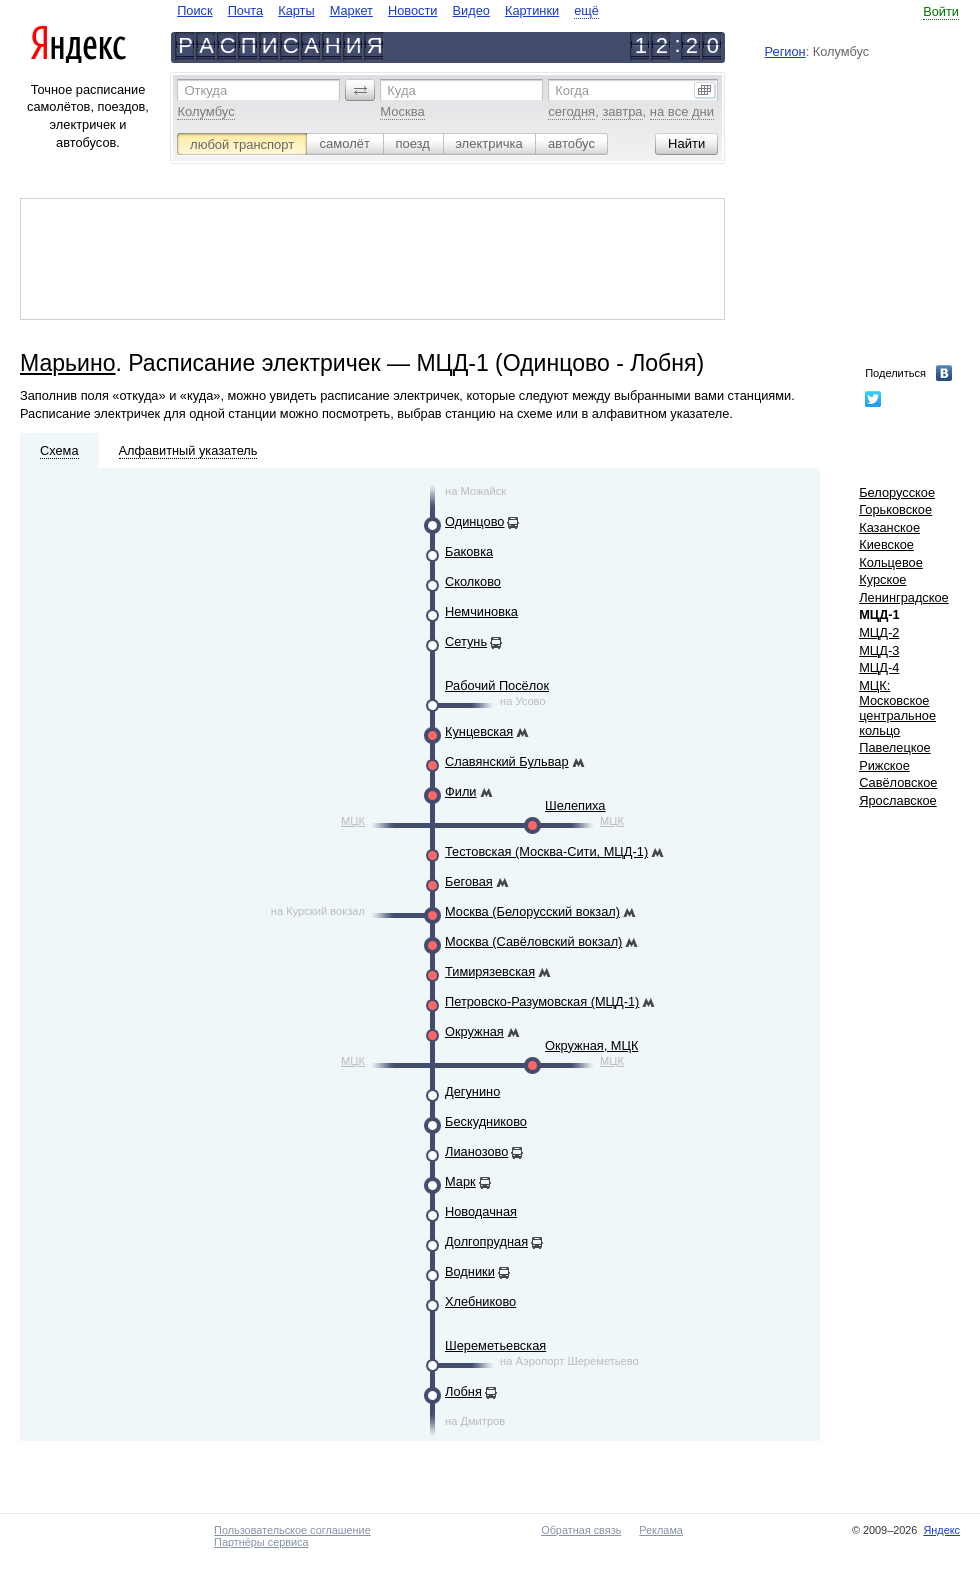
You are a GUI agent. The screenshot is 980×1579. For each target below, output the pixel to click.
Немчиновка (481, 611)
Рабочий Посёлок (497, 685)
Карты (296, 10)
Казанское (889, 527)
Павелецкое (895, 747)
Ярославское (898, 800)
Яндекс (941, 1530)
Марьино (67, 363)
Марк (460, 1181)
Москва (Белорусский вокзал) (532, 911)
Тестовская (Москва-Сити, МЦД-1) (546, 851)
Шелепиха (575, 805)
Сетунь (466, 641)
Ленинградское (904, 597)
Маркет (351, 10)
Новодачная (481, 1211)
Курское (882, 579)
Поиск (194, 10)
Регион (785, 51)
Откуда (205, 90)
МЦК (353, 821)
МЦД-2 (879, 632)
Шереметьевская (495, 1345)
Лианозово (476, 1151)
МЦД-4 (879, 667)
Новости (413, 10)
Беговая (469, 881)
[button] (360, 90)
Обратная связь (581, 1530)
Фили (461, 791)
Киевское (886, 544)
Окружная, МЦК (591, 1045)
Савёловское (898, 782)
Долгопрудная (486, 1241)
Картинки (532, 10)
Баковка (469, 551)
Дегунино (472, 1091)
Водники (470, 1271)
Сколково (473, 581)
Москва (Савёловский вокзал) (533, 941)
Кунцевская (479, 731)
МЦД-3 (879, 650)
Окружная (474, 1031)
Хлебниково (480, 1301)
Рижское (884, 765)
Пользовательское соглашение (292, 1530)
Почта (246, 10)
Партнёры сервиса (261, 1542)
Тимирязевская (490, 971)
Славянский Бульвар (507, 761)
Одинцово (474, 521)
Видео (471, 10)
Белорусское (897, 492)
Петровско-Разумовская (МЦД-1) (542, 1001)
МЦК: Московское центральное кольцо (897, 708)
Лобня (463, 1391)
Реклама (661, 1530)
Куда (401, 90)
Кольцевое (891, 562)
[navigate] (388, 10)
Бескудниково (486, 1121)
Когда (572, 90)
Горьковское (895, 509)
